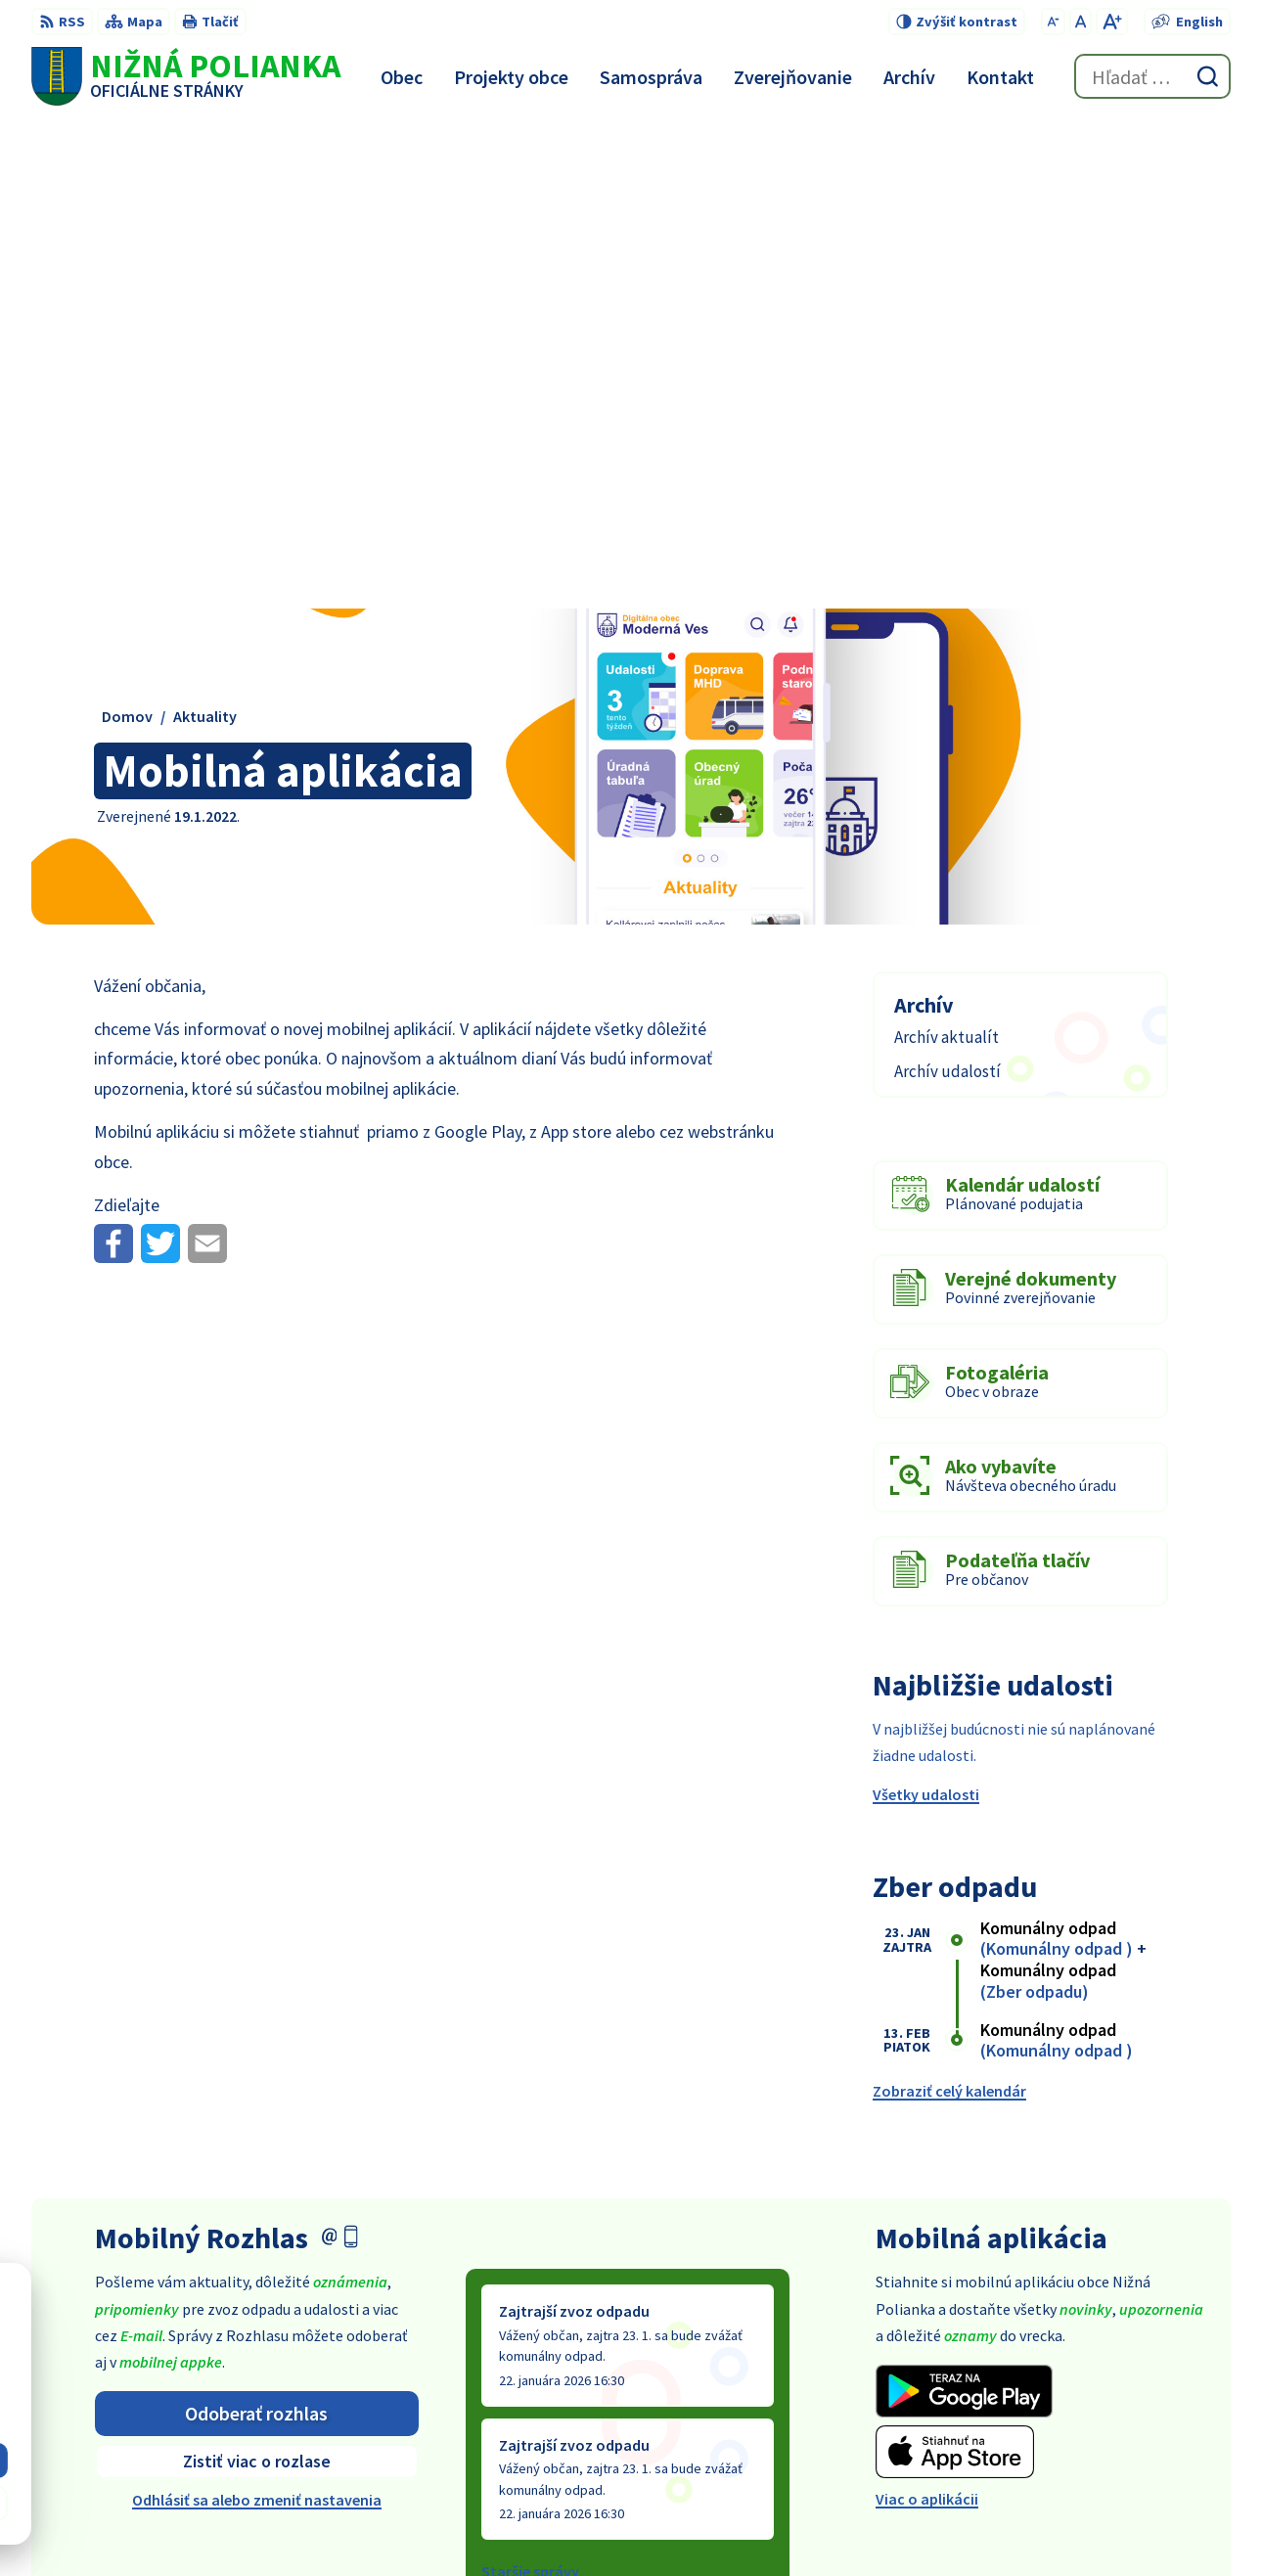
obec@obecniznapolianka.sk (1131, 2414)
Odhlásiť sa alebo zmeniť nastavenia (257, 2013)
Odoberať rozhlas (256, 1926)
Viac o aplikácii (927, 2012)
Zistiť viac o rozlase (257, 1975)
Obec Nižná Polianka (924, 2523)
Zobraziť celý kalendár (949, 1604)
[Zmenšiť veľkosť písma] (1053, 21)
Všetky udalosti (926, 1307)
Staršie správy (530, 2085)
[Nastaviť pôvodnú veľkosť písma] (1080, 21)
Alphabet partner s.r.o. (651, 2523)
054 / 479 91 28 (1079, 2391)
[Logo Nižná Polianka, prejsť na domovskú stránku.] (185, 76)
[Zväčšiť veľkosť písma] (1112, 21)
